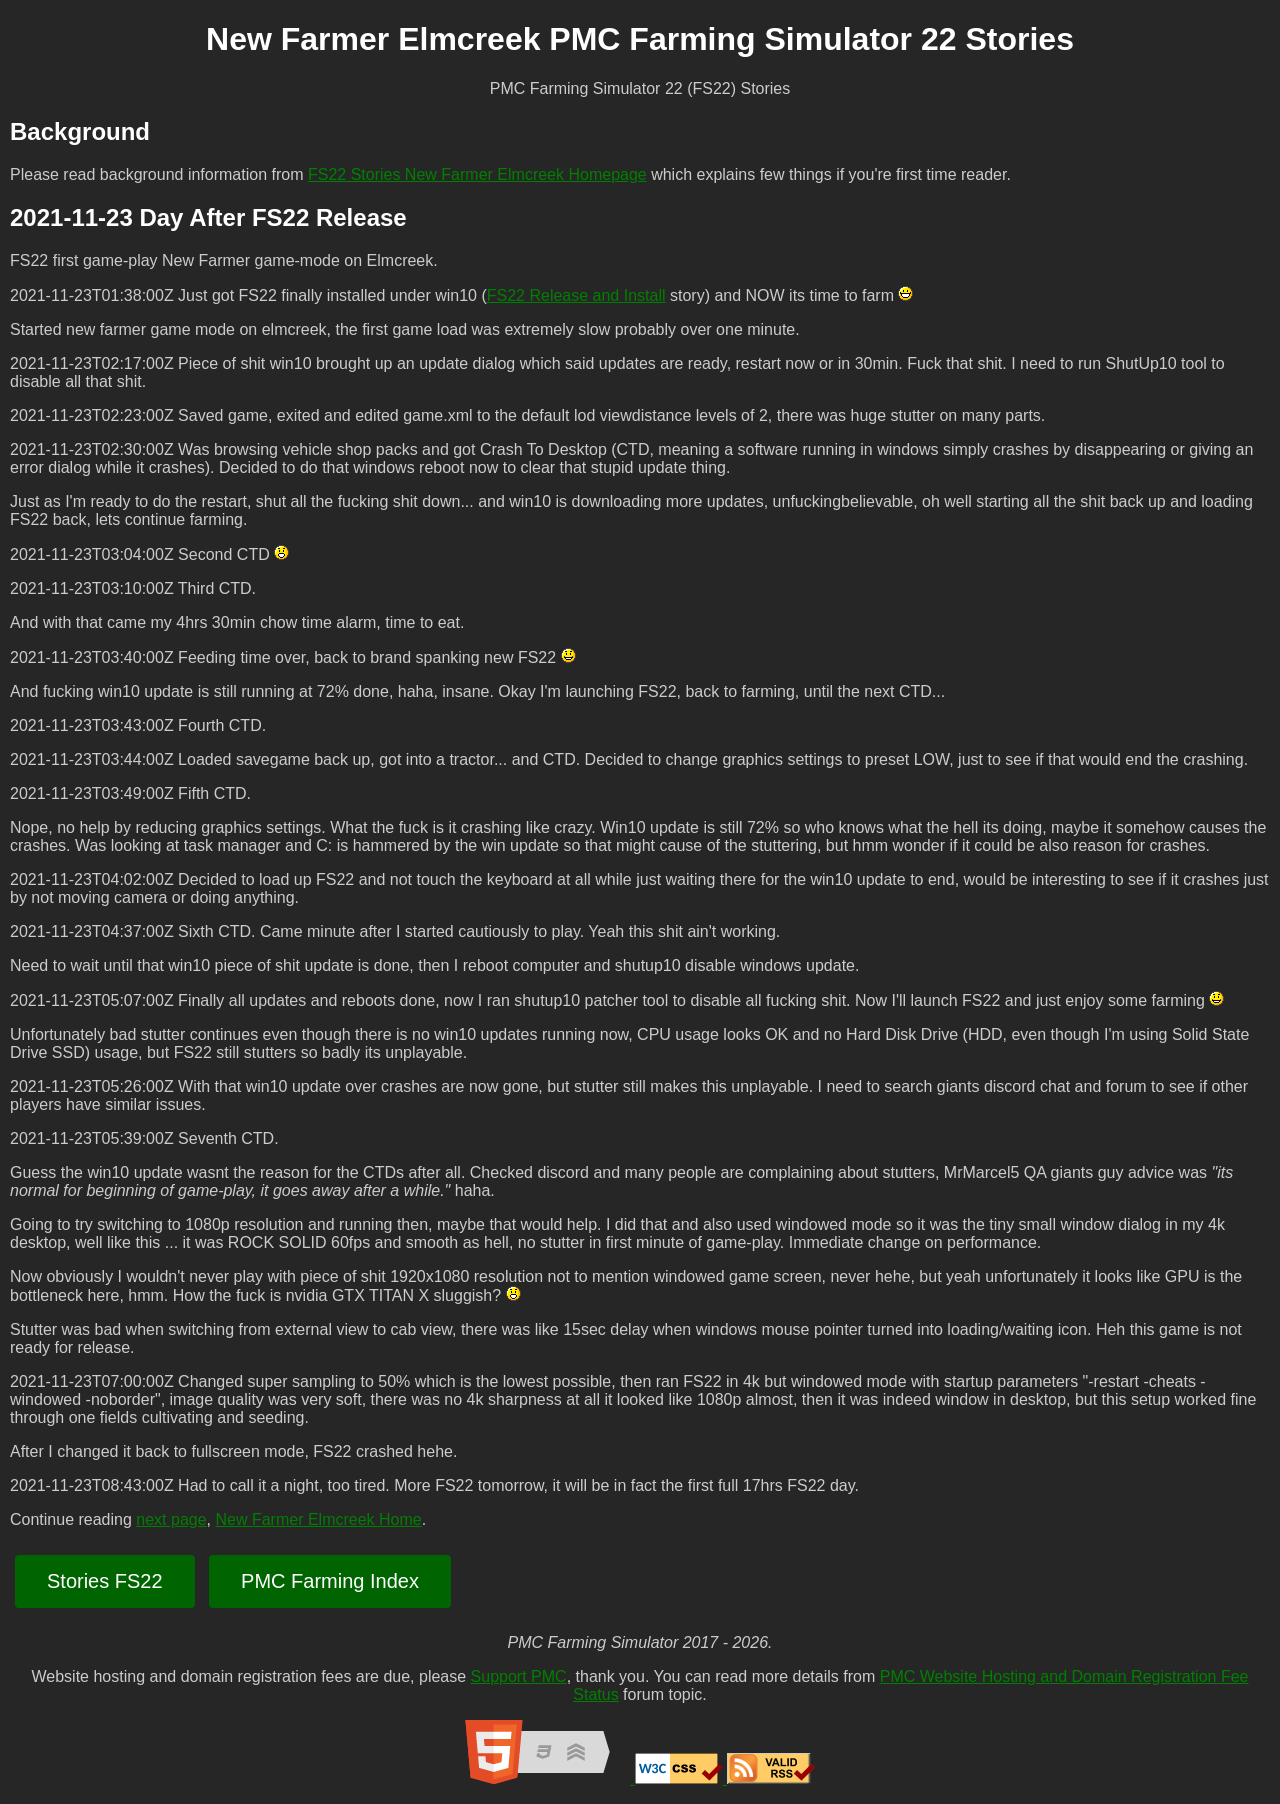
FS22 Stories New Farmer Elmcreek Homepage (477, 174)
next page (171, 1519)
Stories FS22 (105, 1581)
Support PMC (519, 1676)
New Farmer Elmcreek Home (318, 1519)
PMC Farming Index (330, 1581)
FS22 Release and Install (576, 295)
